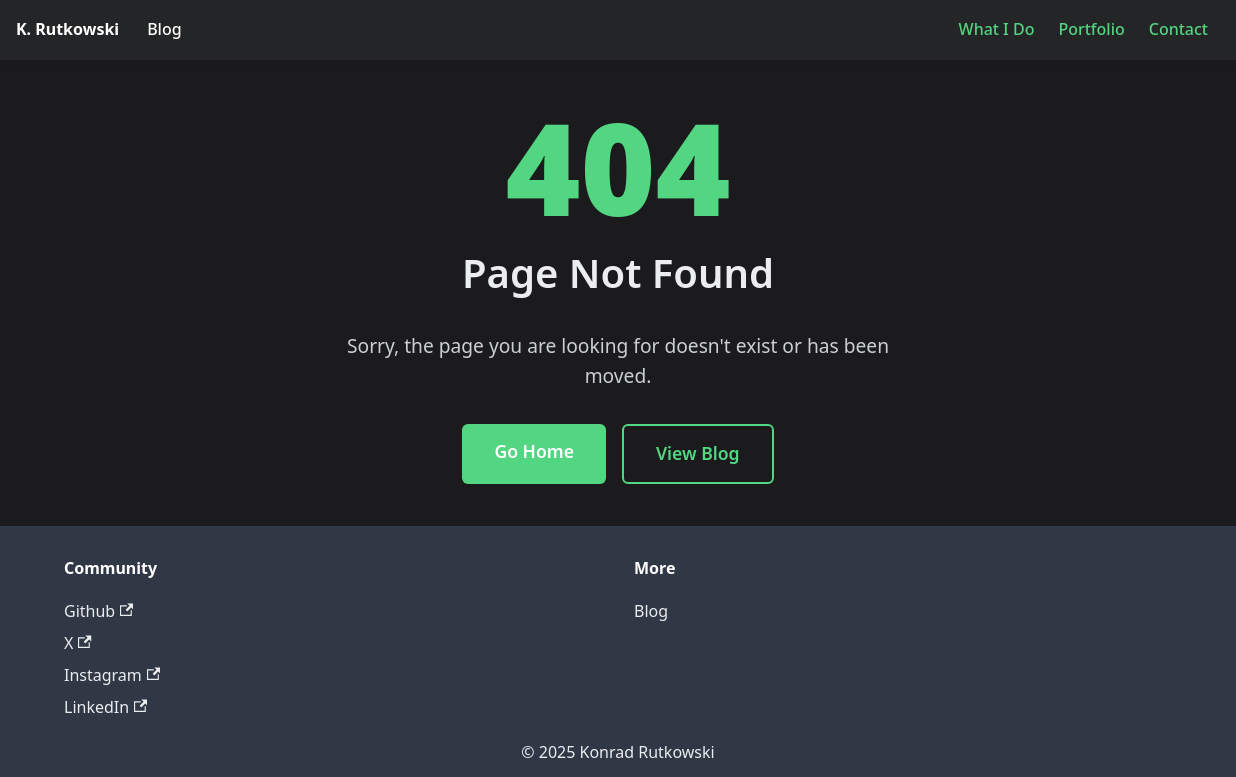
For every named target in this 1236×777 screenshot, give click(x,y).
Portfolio (1091, 29)
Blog (164, 29)
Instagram (112, 675)
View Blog (698, 453)
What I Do (997, 29)
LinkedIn (105, 707)
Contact (1178, 29)
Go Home (534, 451)
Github (98, 611)
